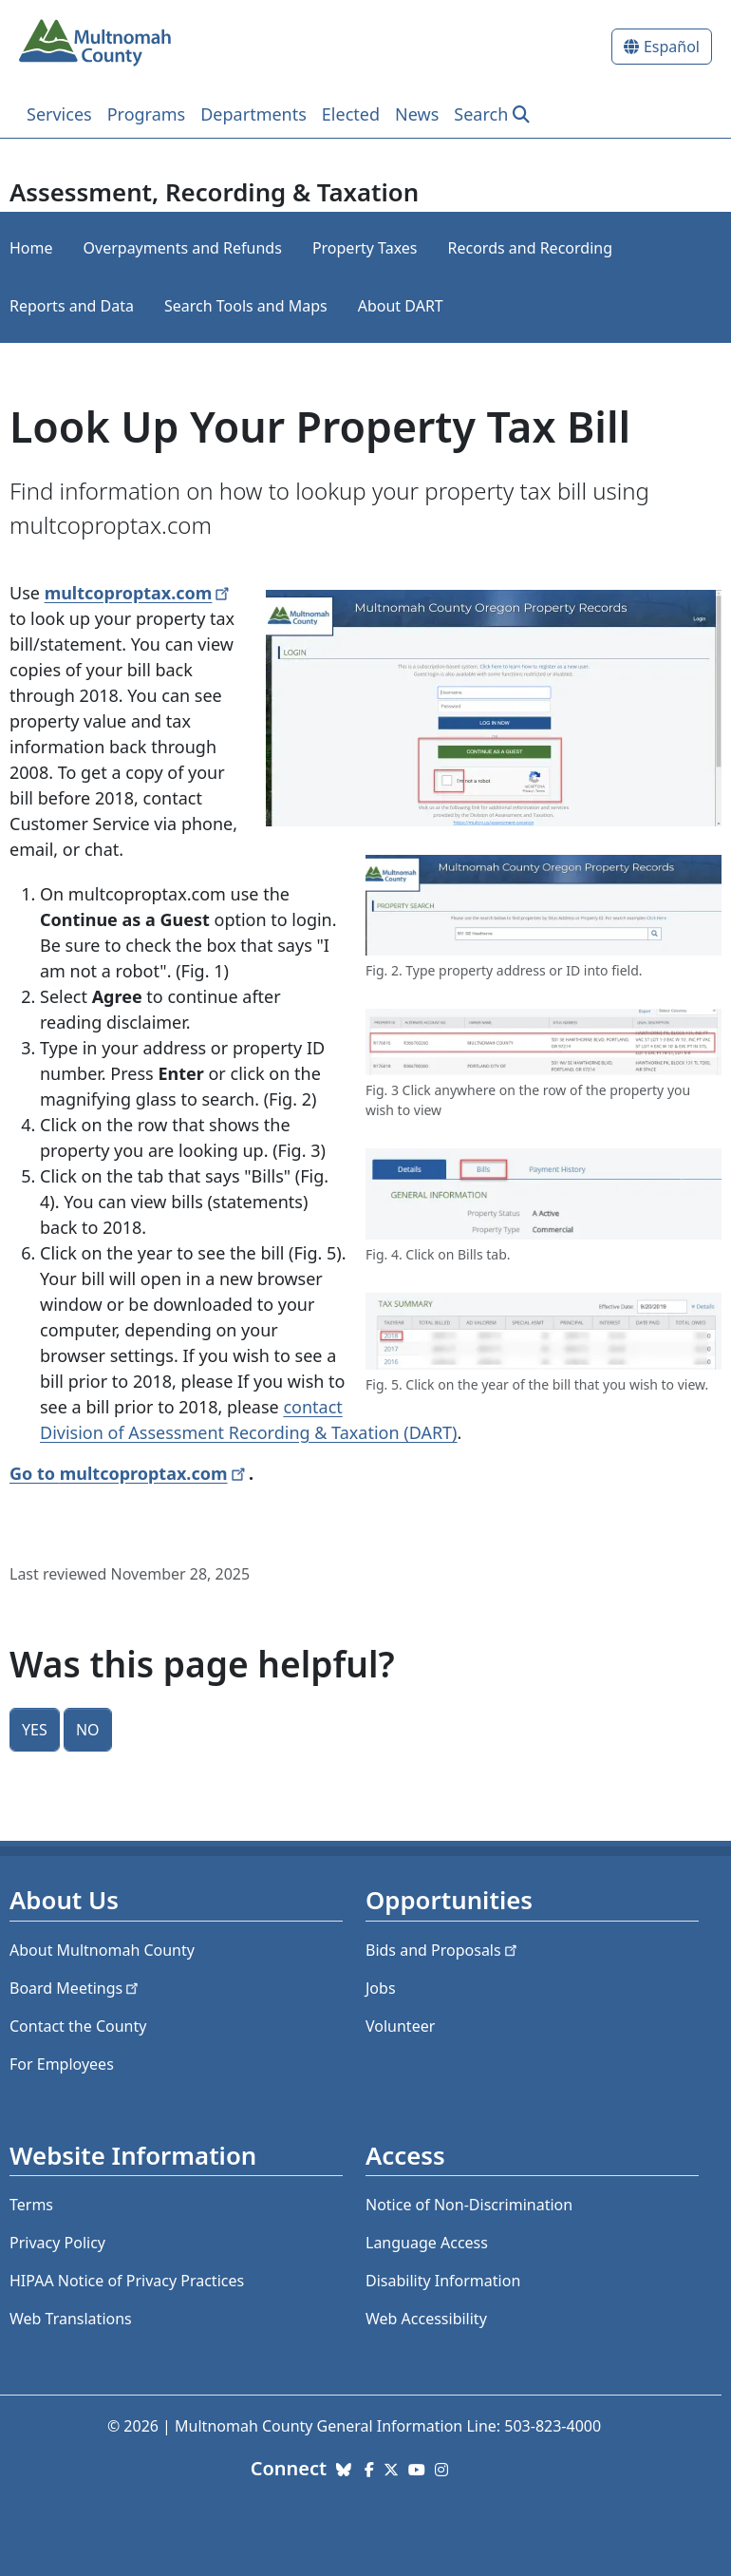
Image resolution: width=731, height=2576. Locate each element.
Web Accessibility (426, 2318)
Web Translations (70, 2318)
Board (75, 1988)
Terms (31, 2204)
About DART (400, 305)
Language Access (427, 2242)
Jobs (381, 1988)
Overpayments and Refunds (183, 247)
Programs (146, 114)
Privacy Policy (57, 2242)
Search (481, 114)
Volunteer (400, 2026)
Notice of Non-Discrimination (469, 2204)
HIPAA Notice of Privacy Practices (126, 2280)
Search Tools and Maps (246, 305)
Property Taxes (365, 247)
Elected (351, 114)
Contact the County (77, 2026)
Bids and (443, 1950)
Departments (253, 114)
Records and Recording (530, 247)
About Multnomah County (102, 1950)
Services (59, 114)
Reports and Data (71, 305)
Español (672, 46)
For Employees (61, 2064)
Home (31, 247)
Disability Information (443, 2280)
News (417, 114)
